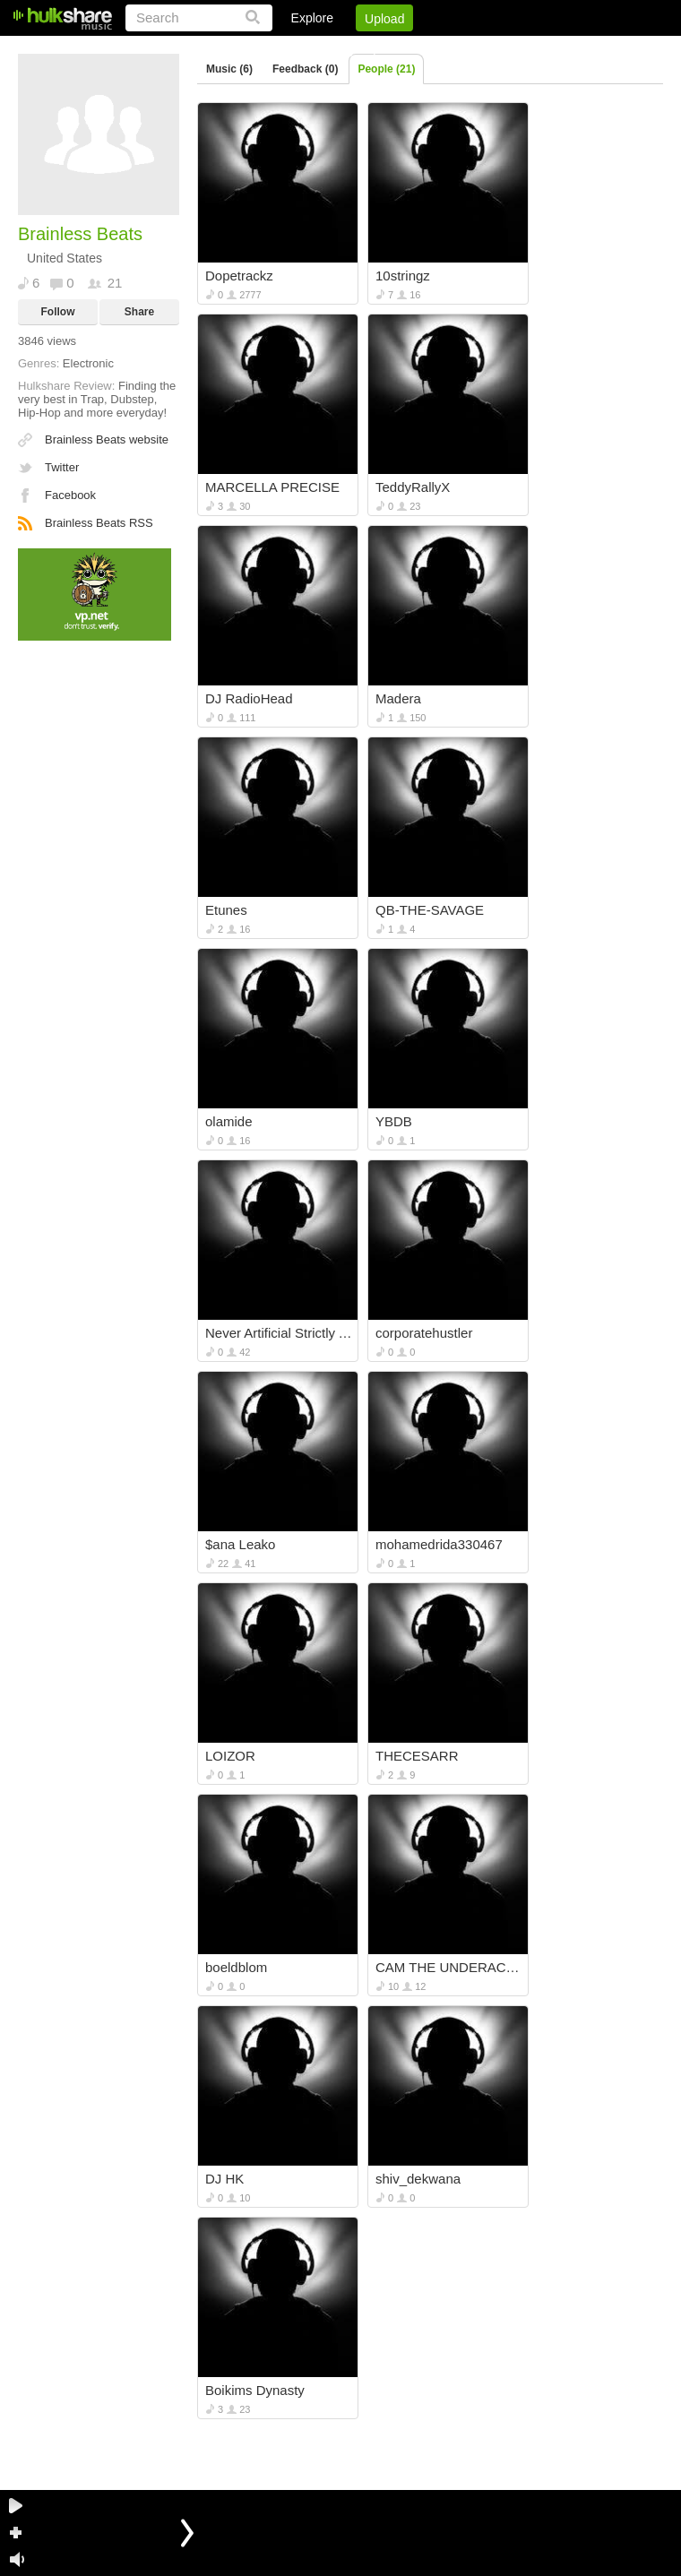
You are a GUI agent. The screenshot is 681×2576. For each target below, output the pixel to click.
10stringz (402, 275)
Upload (384, 19)
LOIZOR (230, 1755)
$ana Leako (240, 1544)
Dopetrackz (239, 275)
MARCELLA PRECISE (272, 487)
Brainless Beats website (106, 439)
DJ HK (224, 2178)
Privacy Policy (563, 49)
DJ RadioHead (249, 698)
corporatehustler (423, 1332)
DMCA (479, 49)
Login (293, 49)
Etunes (226, 910)
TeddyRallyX (412, 487)
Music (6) (229, 69)
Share (139, 312)
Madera (398, 698)
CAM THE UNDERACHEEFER (449, 1967)
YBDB (393, 1121)
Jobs (420, 49)
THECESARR (417, 1755)
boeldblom (236, 1967)
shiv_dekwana (418, 2178)
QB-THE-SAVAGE (429, 910)
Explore (312, 18)
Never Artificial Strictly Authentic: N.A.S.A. (279, 1332)
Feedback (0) (305, 69)
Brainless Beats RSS (99, 523)
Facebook (70, 495)
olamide (229, 1121)
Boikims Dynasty (255, 2390)
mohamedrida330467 (439, 1544)
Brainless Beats (80, 234)
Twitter (62, 467)
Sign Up (357, 49)
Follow (58, 312)
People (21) (386, 69)
